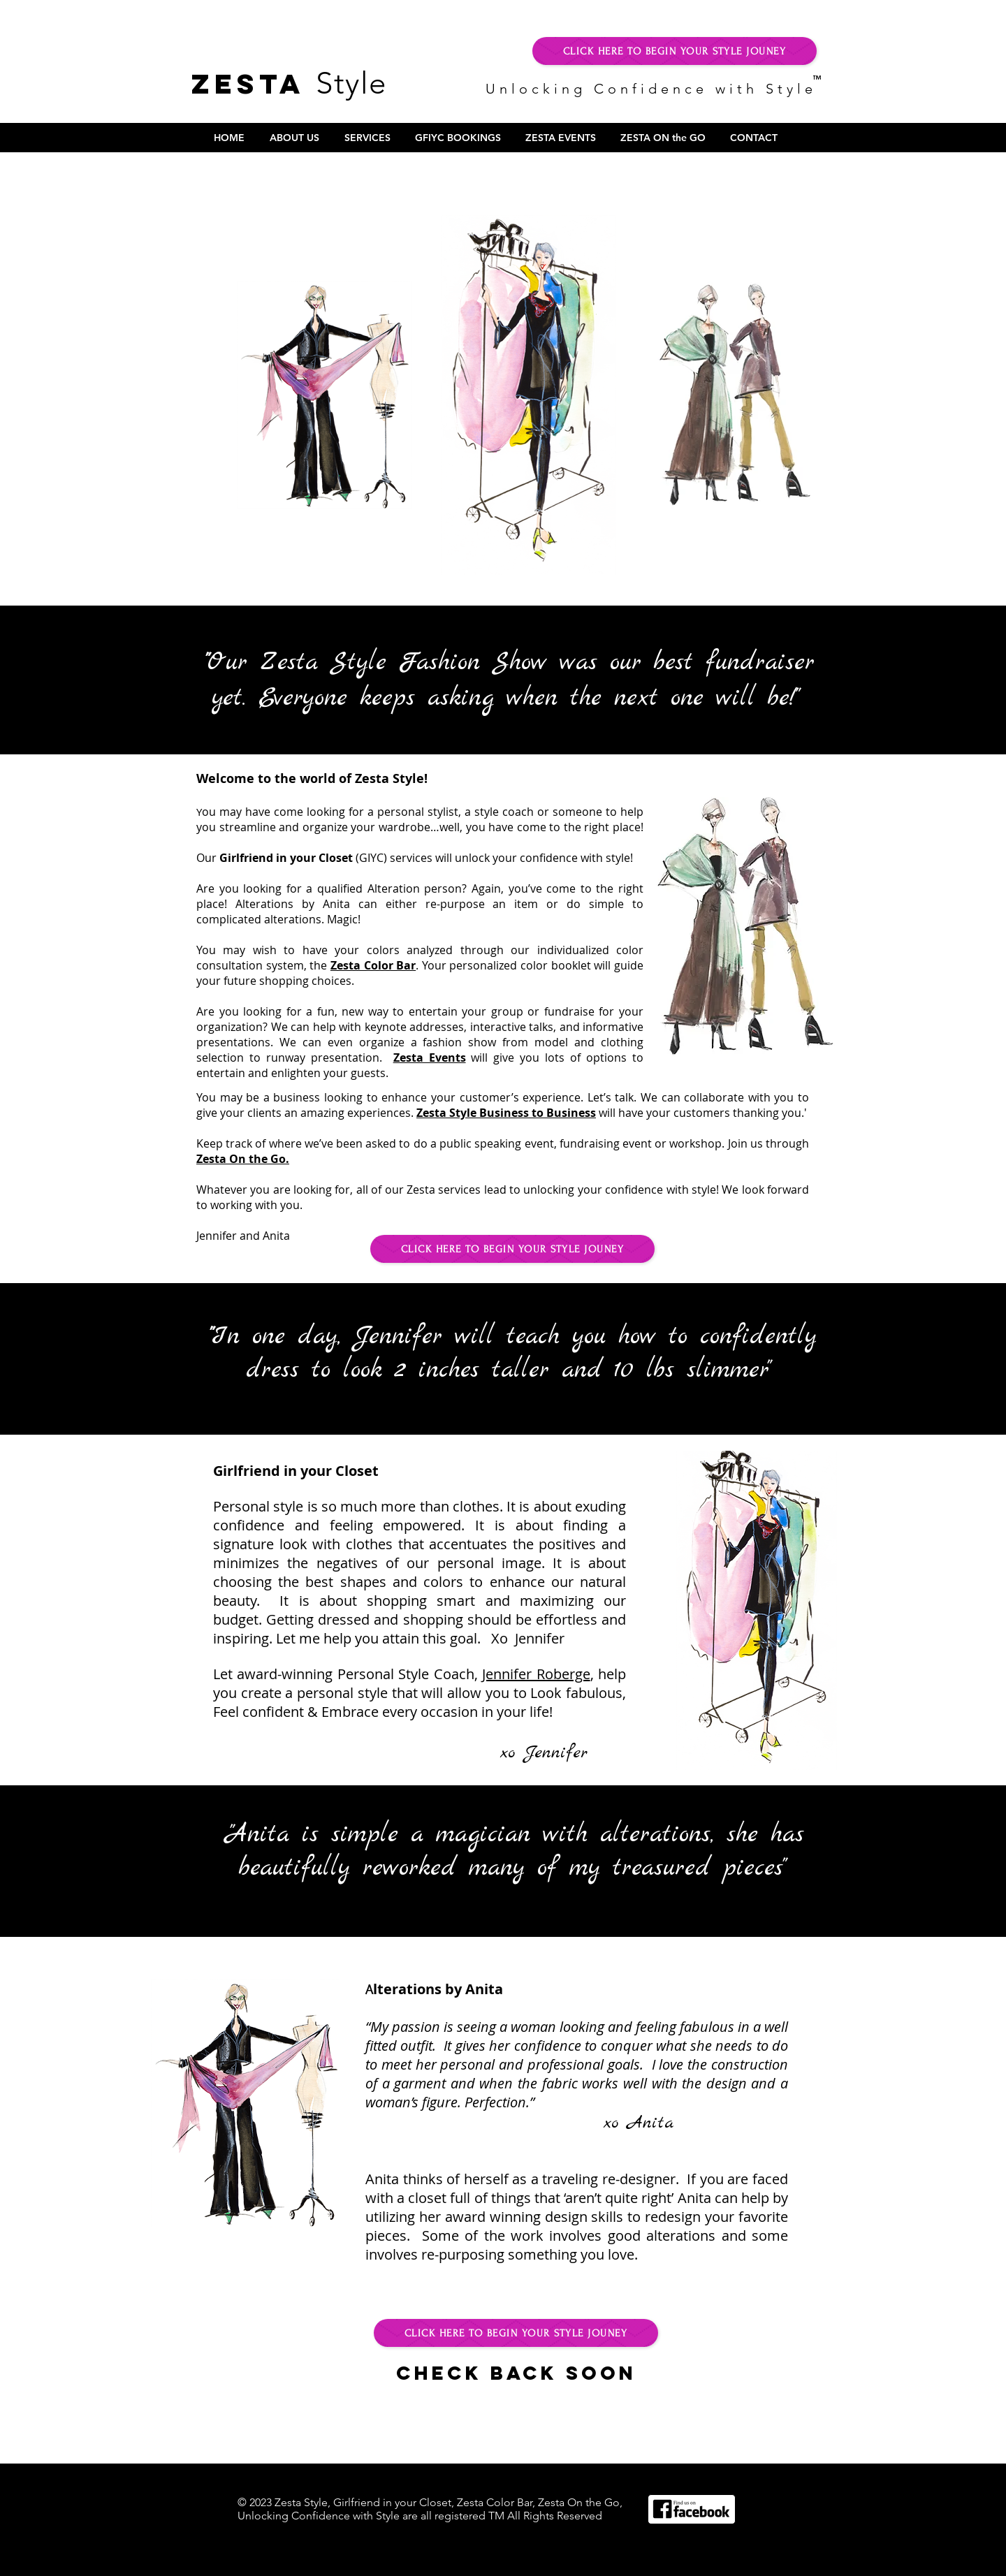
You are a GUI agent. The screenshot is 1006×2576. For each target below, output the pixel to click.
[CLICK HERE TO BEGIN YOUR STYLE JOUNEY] (674, 51)
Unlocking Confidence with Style (655, 88)
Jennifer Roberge (536, 1673)
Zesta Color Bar (373, 965)
